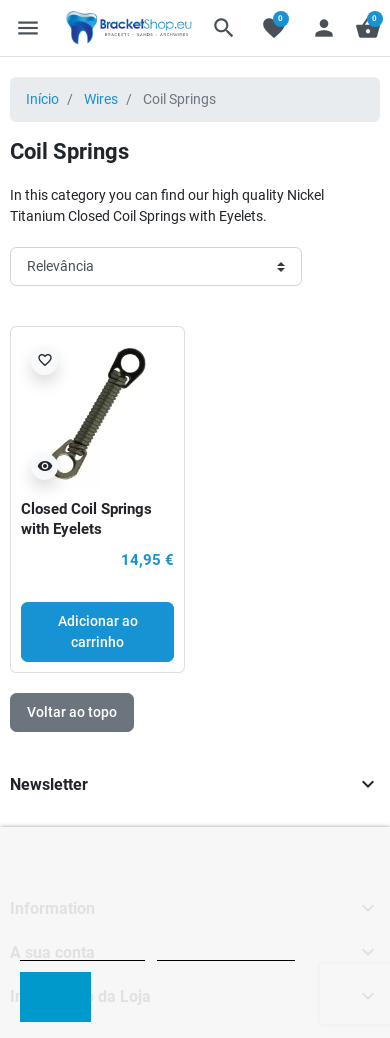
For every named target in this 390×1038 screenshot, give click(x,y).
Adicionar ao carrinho (98, 631)
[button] (224, 28)
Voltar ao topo (72, 712)
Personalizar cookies (226, 951)
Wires (101, 99)
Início (42, 99)
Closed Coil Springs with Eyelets (86, 519)
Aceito (55, 996)
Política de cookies (82, 951)
